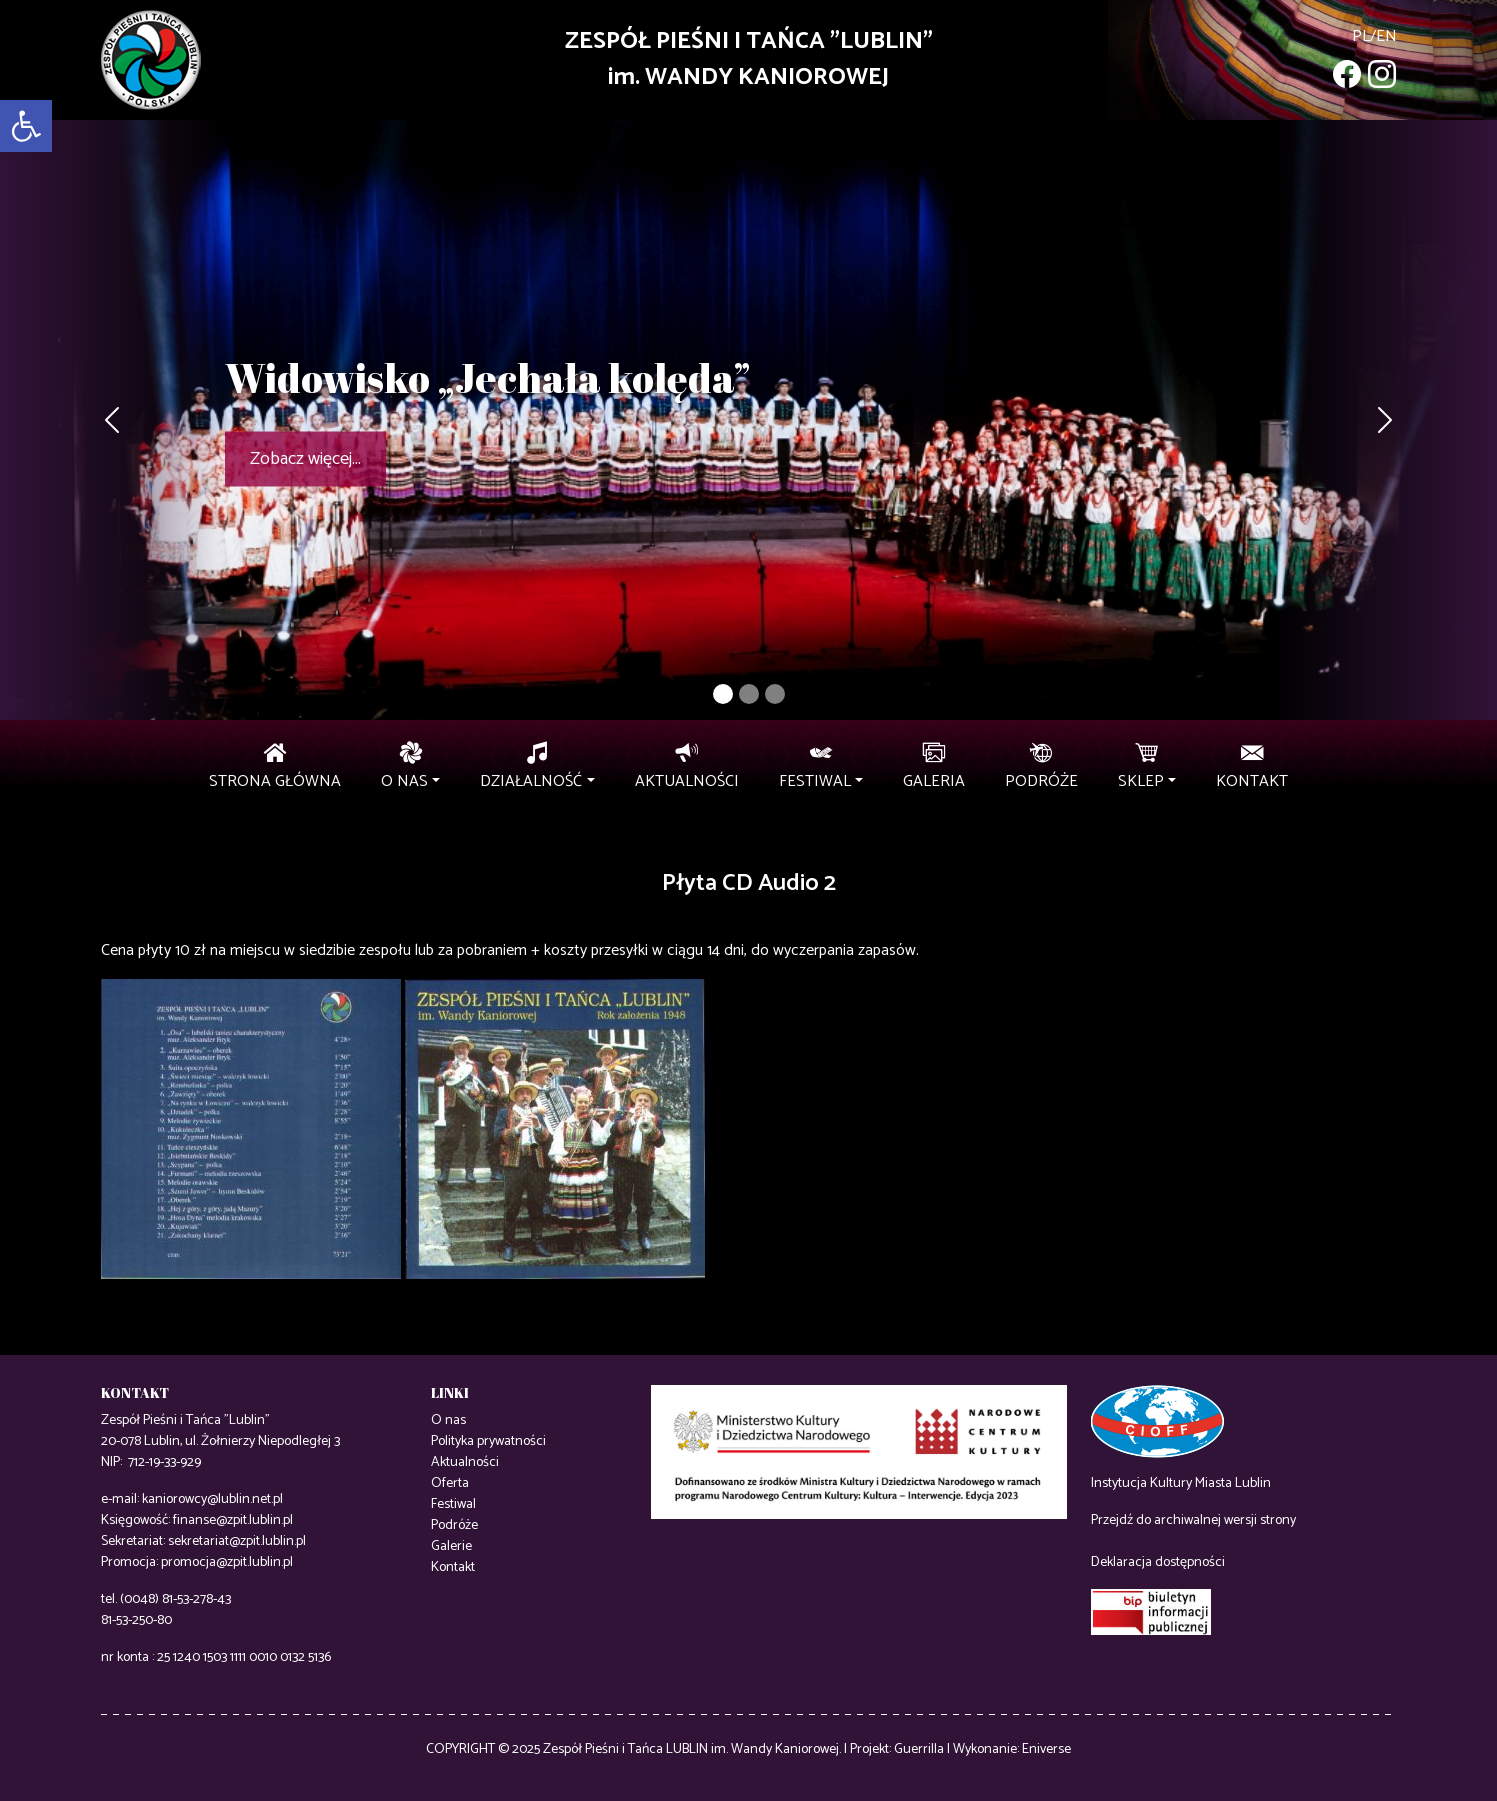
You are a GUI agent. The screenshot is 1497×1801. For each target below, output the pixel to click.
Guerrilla (919, 1749)
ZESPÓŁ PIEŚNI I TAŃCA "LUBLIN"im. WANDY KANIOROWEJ (749, 59)
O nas (448, 1420)
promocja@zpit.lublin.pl (227, 1562)
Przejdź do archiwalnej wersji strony (1193, 1520)
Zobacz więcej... (305, 459)
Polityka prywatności (488, 1441)
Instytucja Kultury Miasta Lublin (1181, 1483)
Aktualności (465, 1462)
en (1386, 36)
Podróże (454, 1525)
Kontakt (453, 1567)
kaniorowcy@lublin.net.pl (212, 1499)
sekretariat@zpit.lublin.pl (237, 1541)
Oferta (450, 1483)
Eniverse (1046, 1749)
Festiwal (453, 1504)
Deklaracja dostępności (1158, 1562)
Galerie (451, 1546)
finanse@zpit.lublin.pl (233, 1520)
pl (1361, 36)
